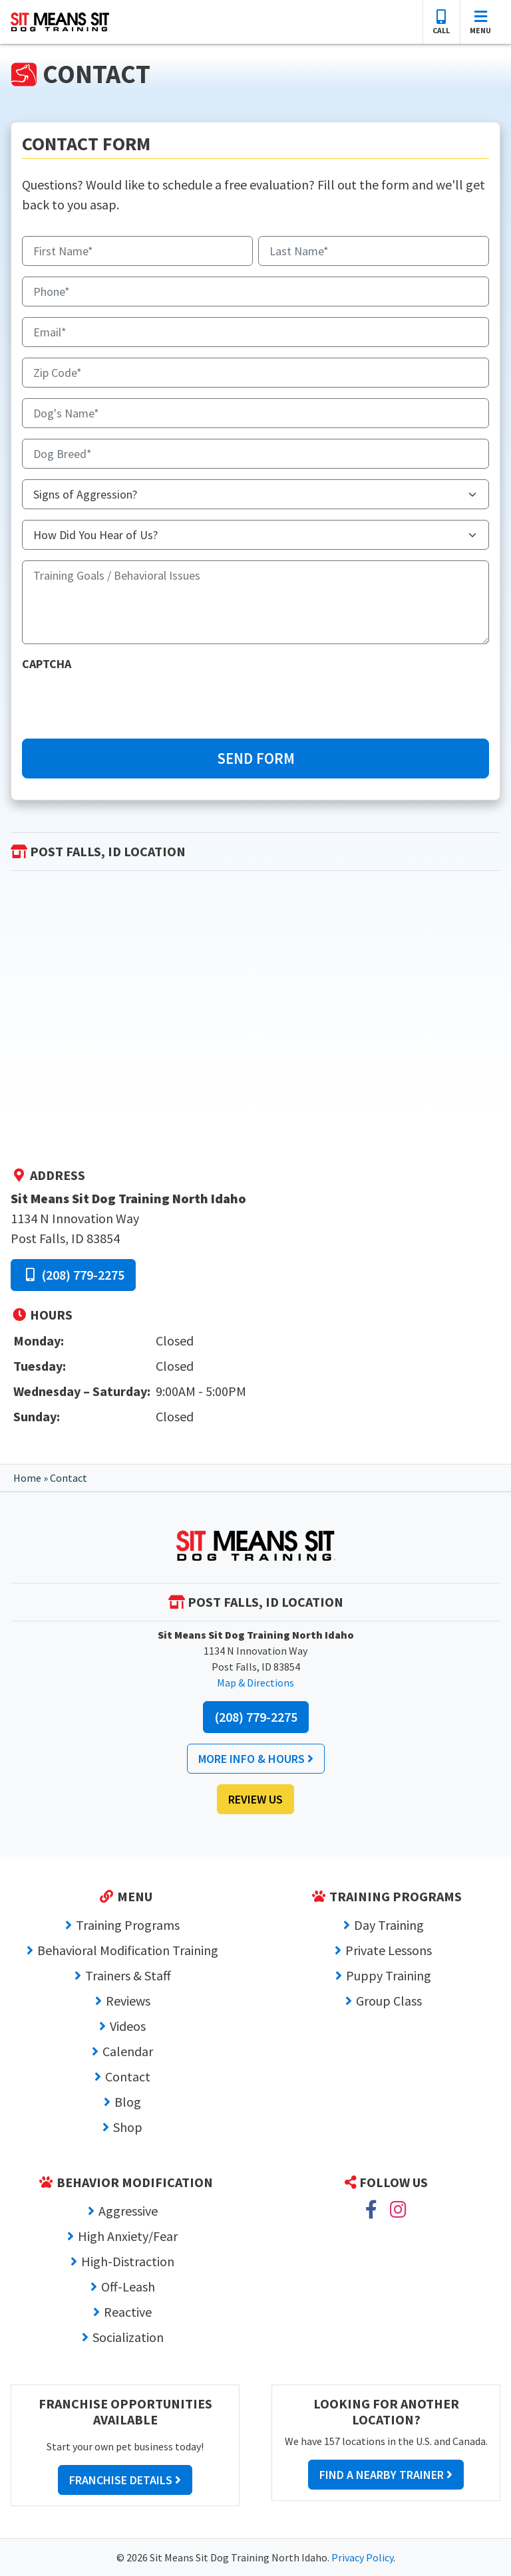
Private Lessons (388, 1950)
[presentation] (123, 702)
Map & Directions (255, 1682)
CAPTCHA (46, 663)
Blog (127, 2101)
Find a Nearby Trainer (385, 2474)
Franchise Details (125, 2480)
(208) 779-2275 (73, 1274)
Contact (127, 2076)
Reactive (128, 2311)
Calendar (127, 2051)
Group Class (389, 2000)
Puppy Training (388, 1975)
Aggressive (128, 2210)
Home (27, 1477)
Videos (128, 2026)
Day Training (389, 1925)
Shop (127, 2127)
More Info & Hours (255, 1758)
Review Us (255, 1799)
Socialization (128, 2337)
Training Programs (128, 1925)
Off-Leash (128, 2286)
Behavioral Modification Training (127, 1950)
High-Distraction (127, 2261)
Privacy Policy (362, 2557)
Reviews (128, 2000)
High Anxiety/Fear (128, 2236)
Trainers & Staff (128, 1975)
